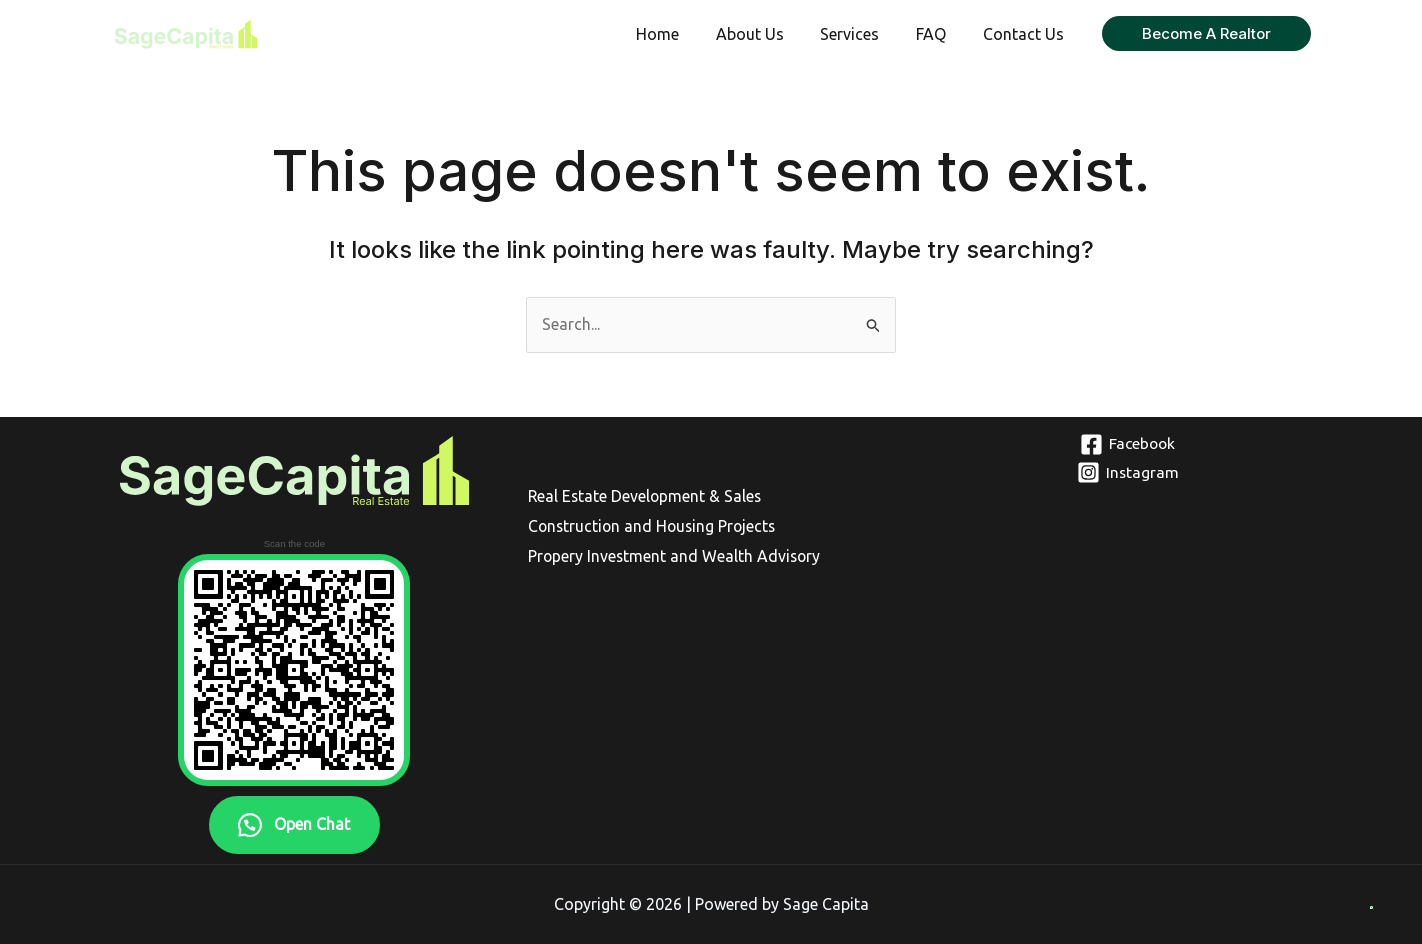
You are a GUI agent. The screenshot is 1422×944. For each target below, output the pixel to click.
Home (678, 34)
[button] (1206, 33)
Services (861, 34)
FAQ (938, 34)
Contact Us (1025, 34)
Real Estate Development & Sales (646, 496)
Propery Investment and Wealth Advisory (676, 556)
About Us (766, 34)
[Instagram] (1127, 472)
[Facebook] (1127, 444)
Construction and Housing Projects (655, 526)
